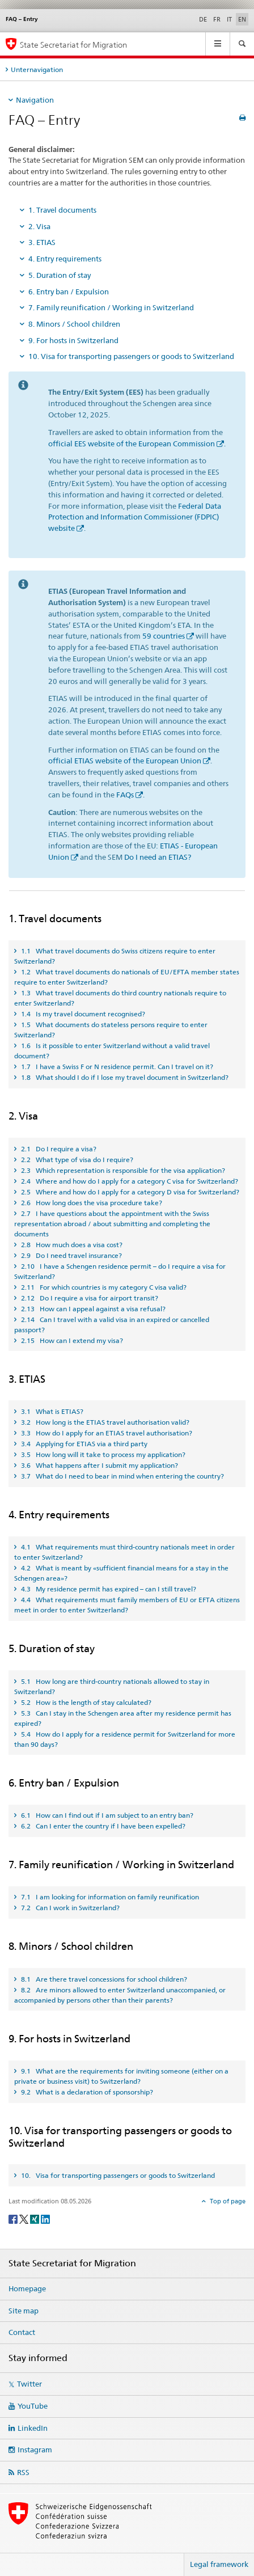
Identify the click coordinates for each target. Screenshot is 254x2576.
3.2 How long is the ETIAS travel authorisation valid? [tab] (104, 1422)
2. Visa (39, 226)
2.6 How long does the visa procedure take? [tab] (90, 1202)
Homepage (27, 2288)
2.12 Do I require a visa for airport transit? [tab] (88, 1298)
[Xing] (35, 2218)
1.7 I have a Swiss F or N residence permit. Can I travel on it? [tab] (116, 1066)
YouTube (33, 2405)
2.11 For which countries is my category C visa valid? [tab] (103, 1287)
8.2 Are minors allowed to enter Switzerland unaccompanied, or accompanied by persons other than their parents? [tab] (120, 1995)
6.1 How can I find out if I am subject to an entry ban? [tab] (106, 1815)
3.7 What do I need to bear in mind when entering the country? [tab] (121, 1476)
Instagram (35, 2449)
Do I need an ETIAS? (157, 857)
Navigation (35, 99)
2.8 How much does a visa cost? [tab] (70, 1244)
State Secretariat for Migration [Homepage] (73, 44)
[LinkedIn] (45, 2218)
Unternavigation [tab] (37, 69)
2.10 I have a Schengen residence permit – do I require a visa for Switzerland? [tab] (120, 1271)
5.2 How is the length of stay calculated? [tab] (85, 1702)
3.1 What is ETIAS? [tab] (51, 1411)
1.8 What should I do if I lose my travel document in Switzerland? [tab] (123, 1077)
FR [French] (217, 19)
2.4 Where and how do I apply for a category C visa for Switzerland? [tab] (128, 1181)
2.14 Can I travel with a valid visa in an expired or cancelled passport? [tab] (111, 1324)
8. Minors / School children (74, 323)
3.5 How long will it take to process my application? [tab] (102, 1454)
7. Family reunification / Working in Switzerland (111, 307)
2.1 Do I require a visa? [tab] (57, 1149)
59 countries (163, 635)
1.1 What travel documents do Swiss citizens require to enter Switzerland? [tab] (114, 956)
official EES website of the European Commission (131, 443)
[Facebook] (14, 2218)
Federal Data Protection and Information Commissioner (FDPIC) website (134, 517)
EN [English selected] (242, 19)
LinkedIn (33, 2428)
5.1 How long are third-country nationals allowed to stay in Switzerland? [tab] (111, 1686)
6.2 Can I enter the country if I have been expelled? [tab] (102, 1826)
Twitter (29, 2383)
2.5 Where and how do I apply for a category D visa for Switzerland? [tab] (129, 1192)
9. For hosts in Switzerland (73, 340)
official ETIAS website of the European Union (124, 760)
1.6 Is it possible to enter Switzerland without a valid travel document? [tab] (112, 1050)
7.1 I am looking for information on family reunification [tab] (109, 1897)
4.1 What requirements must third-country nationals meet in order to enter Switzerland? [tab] (124, 1552)
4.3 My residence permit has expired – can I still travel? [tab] (107, 1589)
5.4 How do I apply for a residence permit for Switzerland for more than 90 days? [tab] (124, 1739)
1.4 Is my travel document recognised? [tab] (82, 1014)
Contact (22, 2332)
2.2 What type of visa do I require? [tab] (76, 1159)
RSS (23, 2472)
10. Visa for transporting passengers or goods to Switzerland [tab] (117, 2175)
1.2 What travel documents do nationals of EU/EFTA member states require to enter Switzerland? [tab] (126, 977)
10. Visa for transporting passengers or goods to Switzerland (131, 356)
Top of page (226, 2201)
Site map (24, 2310)
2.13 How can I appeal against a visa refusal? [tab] (92, 1308)
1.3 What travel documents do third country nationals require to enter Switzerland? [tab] (120, 998)
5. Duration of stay (59, 275)
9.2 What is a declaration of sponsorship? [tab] (86, 2092)
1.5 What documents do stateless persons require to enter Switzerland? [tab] (111, 1029)
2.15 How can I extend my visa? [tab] (71, 1340)
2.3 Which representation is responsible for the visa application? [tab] (122, 1170)
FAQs (125, 794)
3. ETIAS (42, 242)
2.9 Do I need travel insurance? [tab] (70, 1255)
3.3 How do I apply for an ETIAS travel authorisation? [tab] (105, 1433)
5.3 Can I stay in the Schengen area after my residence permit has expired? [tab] (122, 1718)
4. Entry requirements (64, 258)
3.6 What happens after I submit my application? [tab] (98, 1465)
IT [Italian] (229, 19)
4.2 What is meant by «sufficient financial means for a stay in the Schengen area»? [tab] (121, 1573)
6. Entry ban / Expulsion (68, 291)
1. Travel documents (62, 209)
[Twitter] (24, 2218)
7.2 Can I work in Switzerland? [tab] (69, 1907)
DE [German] (203, 19)
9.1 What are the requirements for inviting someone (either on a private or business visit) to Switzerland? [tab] (121, 2076)
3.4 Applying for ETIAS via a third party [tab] (83, 1443)
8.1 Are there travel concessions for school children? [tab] (103, 1979)
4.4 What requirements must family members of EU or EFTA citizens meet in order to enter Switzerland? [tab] (127, 1604)
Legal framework (219, 2564)
